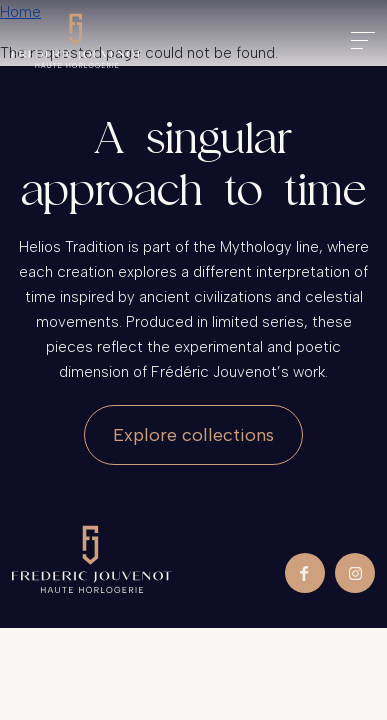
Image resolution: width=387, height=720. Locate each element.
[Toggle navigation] (363, 40)
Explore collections (193, 435)
